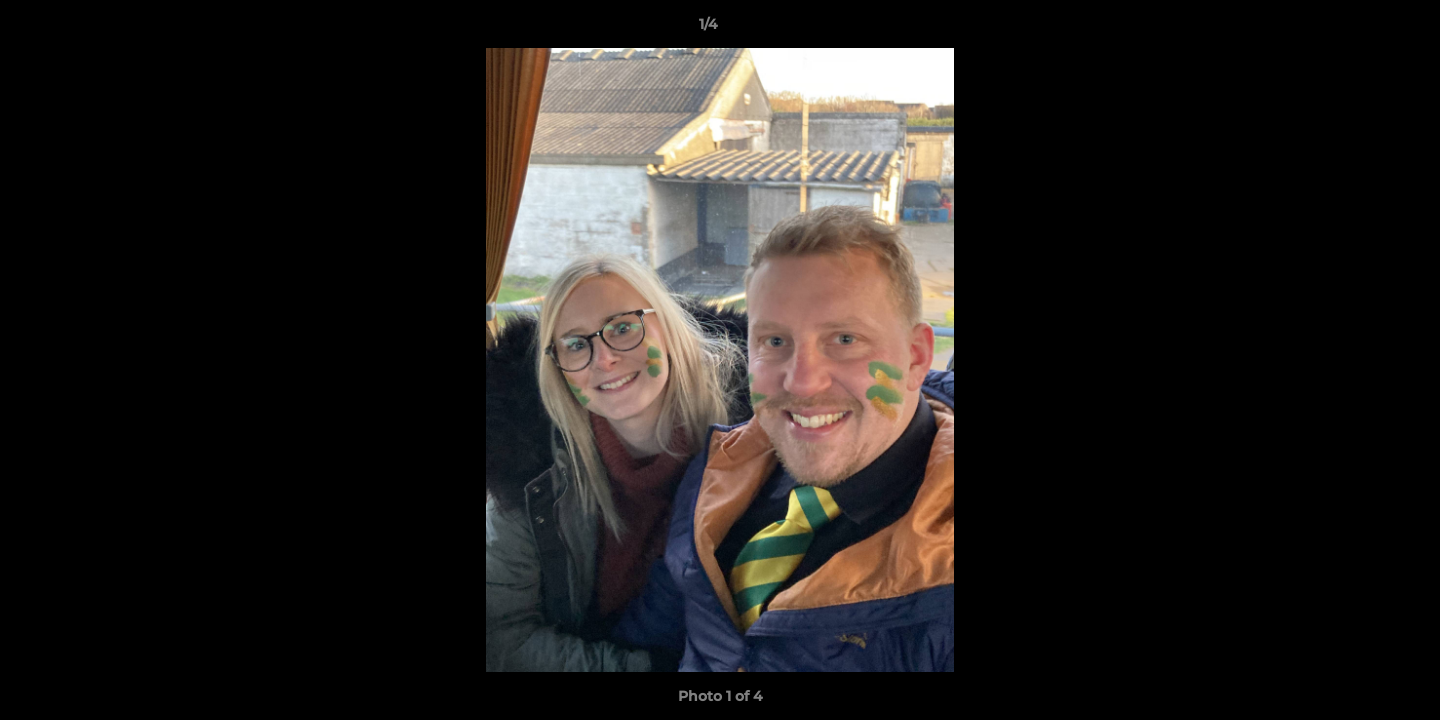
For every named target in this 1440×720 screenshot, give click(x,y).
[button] (1356, 29)
